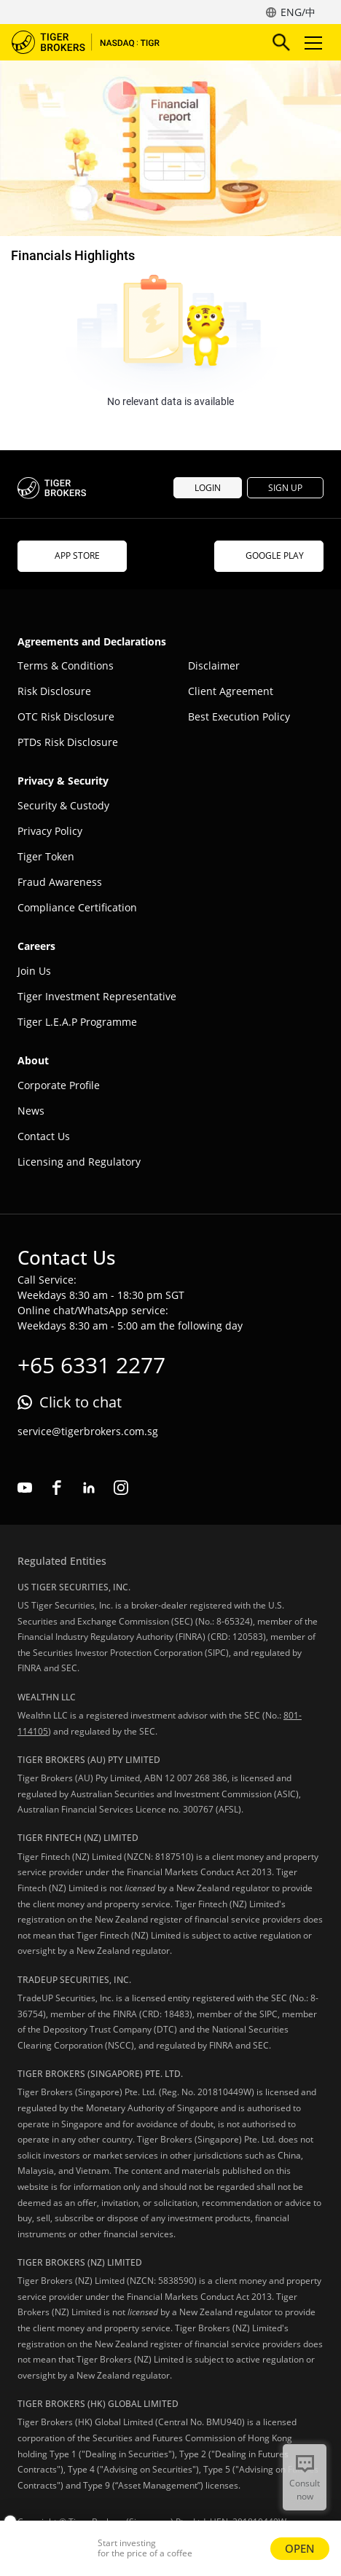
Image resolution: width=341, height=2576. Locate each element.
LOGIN (208, 488)
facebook (57, 1487)
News (30, 1111)
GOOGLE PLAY (269, 555)
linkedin (89, 1487)
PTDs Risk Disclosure (67, 742)
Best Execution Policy (239, 716)
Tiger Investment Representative (96, 996)
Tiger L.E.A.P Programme (77, 1022)
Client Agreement (230, 691)
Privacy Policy (49, 831)
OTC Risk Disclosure (65, 716)
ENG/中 (298, 12)
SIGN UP (285, 488)
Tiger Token (45, 856)
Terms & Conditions (65, 665)
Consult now (304, 2489)
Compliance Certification (77, 907)
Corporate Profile (58, 1085)
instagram (121, 1487)
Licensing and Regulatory (79, 1162)
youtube (24, 1487)
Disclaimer (214, 665)
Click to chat (80, 1402)
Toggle (311, 43)
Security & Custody (63, 805)
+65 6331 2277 (91, 1365)
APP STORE (72, 555)
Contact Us (43, 1136)
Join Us (34, 971)
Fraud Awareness (59, 882)
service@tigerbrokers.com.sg (87, 1431)
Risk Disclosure (54, 691)
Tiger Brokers (95, 42)
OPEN (300, 2548)
